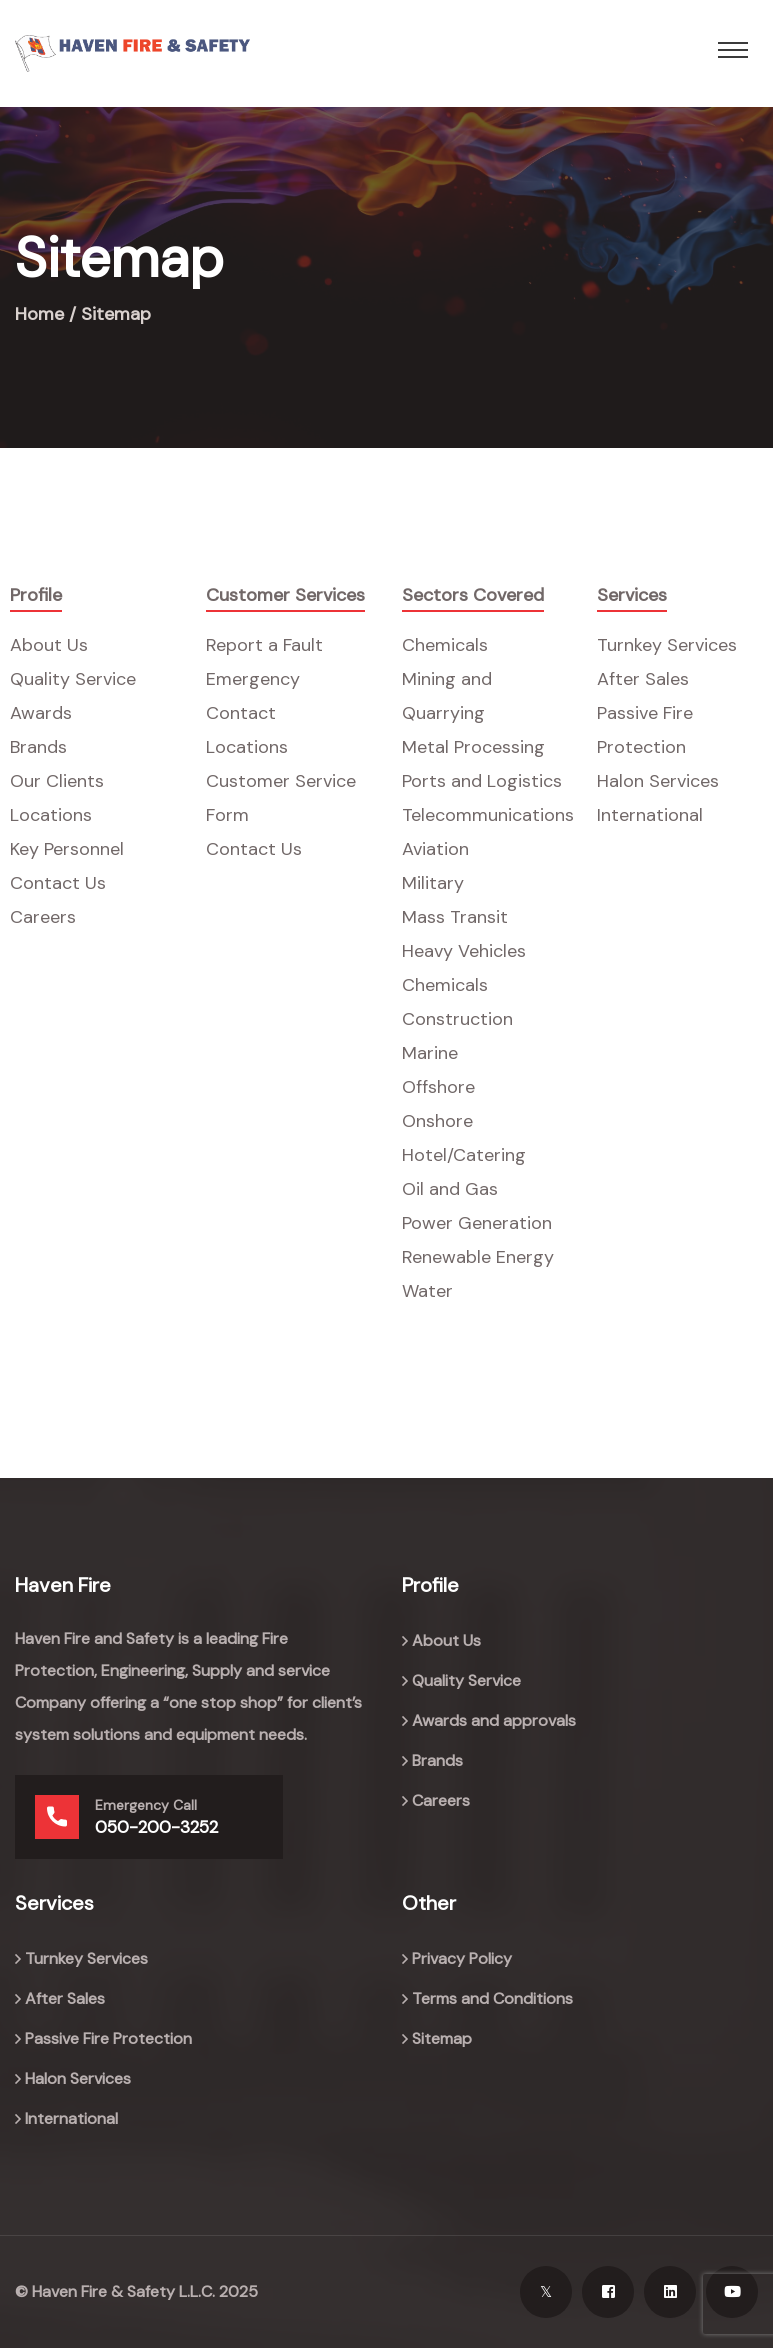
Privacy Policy (462, 1958)
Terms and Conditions (492, 1998)
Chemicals (445, 645)
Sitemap (442, 2038)
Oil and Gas (450, 1189)
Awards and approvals (494, 1720)
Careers (43, 917)
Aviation (435, 849)
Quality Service (73, 679)
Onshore (437, 1121)
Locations (51, 815)
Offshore (438, 1087)
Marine (430, 1053)
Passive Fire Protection (108, 2038)
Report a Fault (264, 645)
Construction (457, 1019)
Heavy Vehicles (464, 951)
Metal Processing (473, 747)
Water (427, 1291)
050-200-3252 (156, 1827)
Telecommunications (488, 815)
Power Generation (477, 1223)
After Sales (643, 679)
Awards (41, 713)
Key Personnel (67, 849)
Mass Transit (455, 917)
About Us (49, 645)
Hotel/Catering (464, 1155)
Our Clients (57, 781)
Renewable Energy (478, 1257)
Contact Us (58, 883)
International (650, 815)
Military (433, 883)
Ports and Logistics (482, 781)
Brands (38, 747)
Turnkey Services (667, 645)
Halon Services (658, 781)
